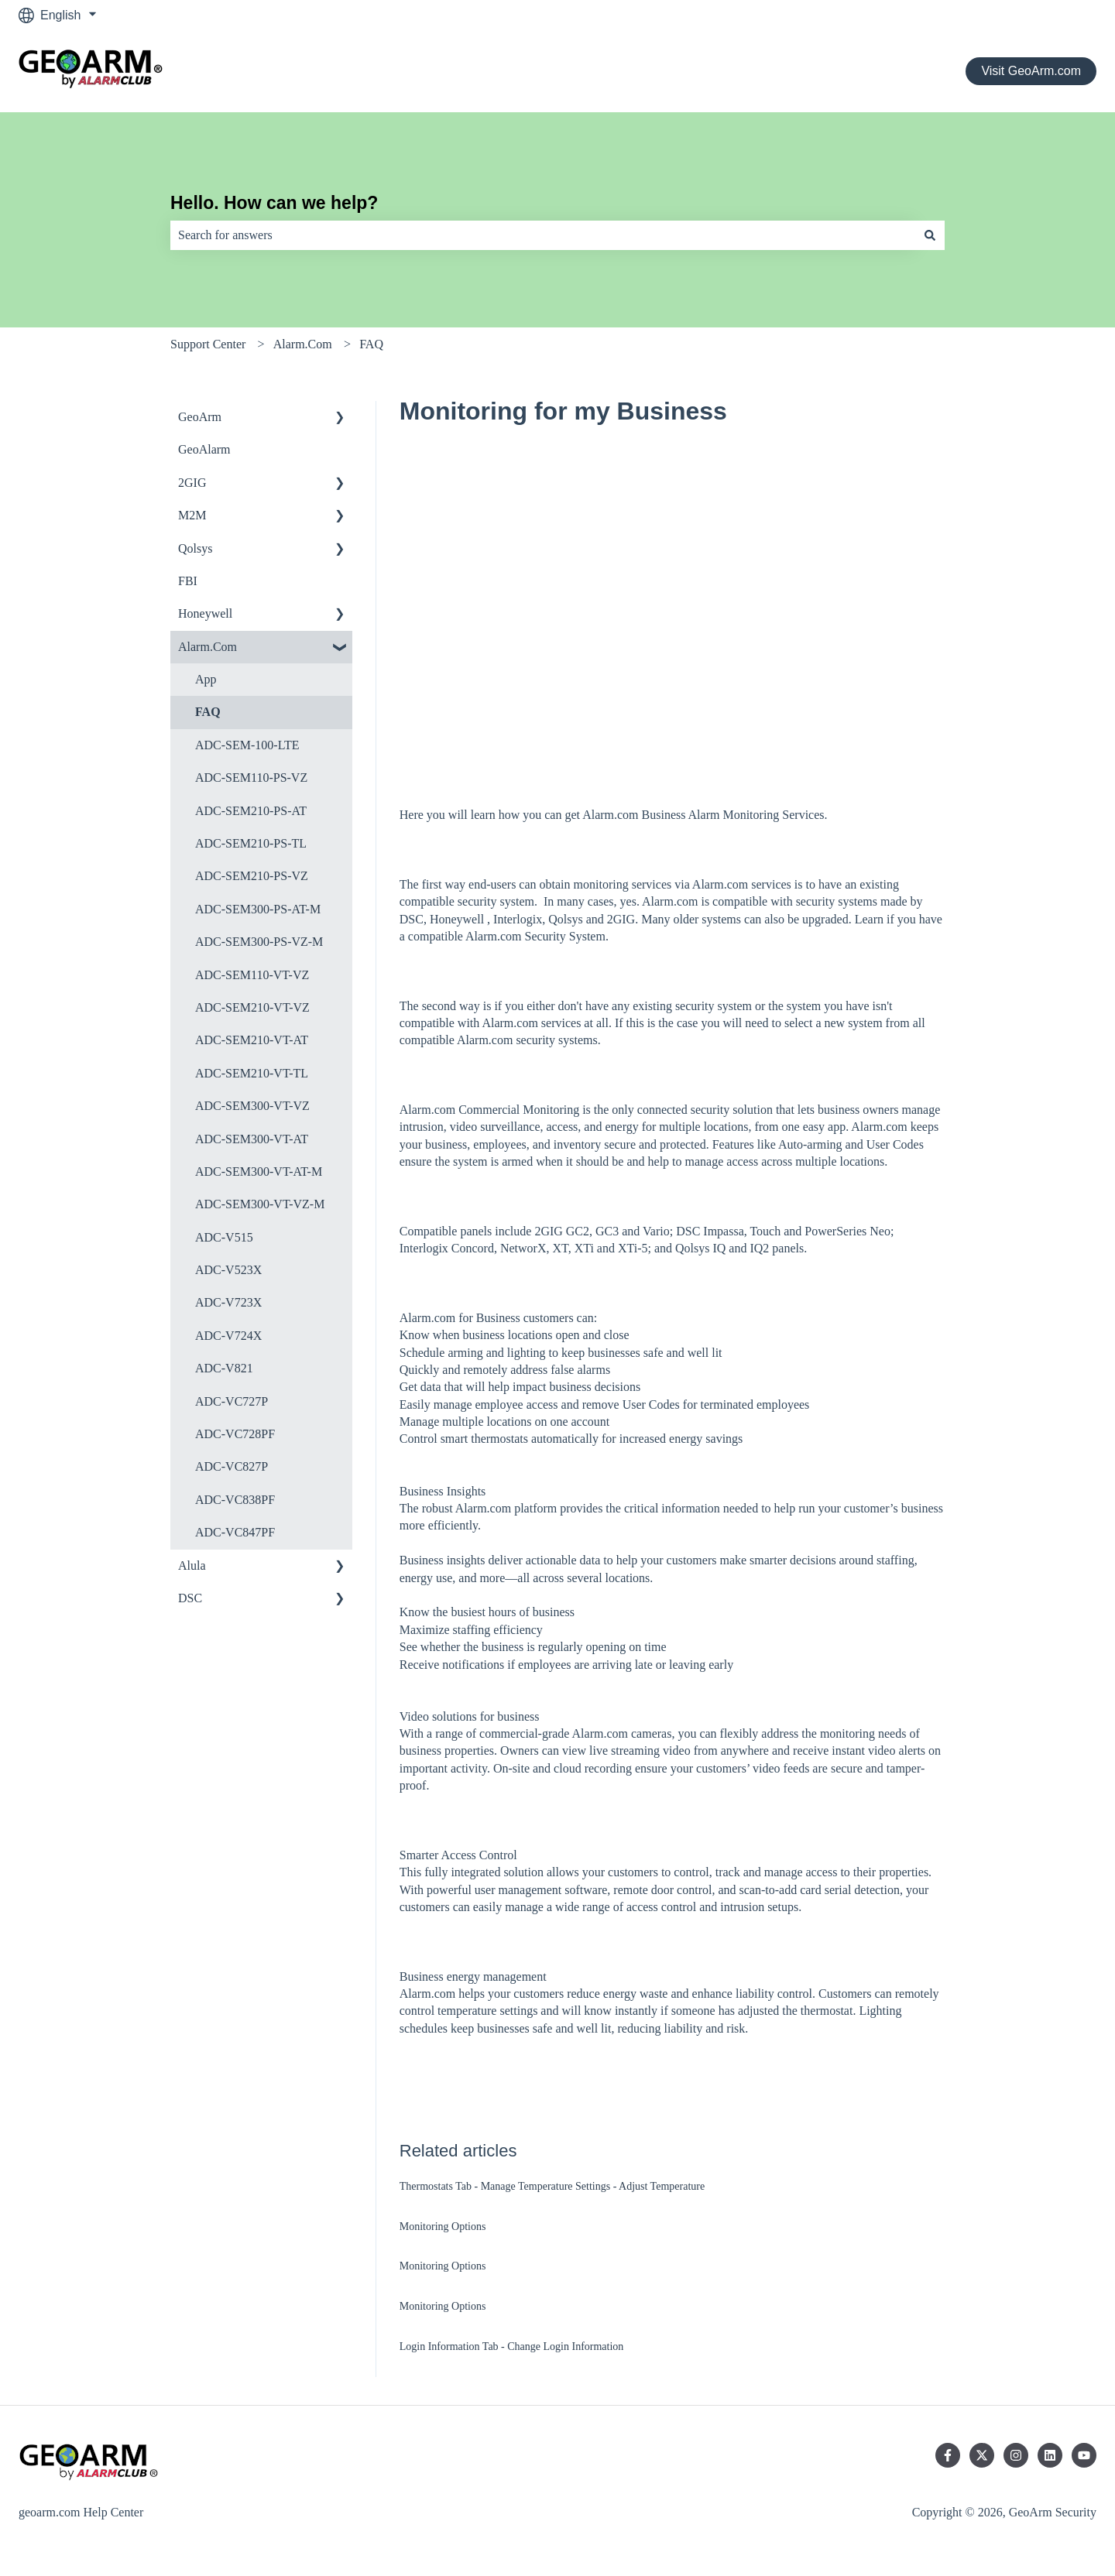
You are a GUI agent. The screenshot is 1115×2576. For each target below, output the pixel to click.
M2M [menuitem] (192, 515)
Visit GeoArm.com (1031, 70)
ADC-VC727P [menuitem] (231, 1401)
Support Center (207, 344)
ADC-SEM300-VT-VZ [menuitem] (252, 1105)
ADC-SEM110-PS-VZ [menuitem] (251, 777)
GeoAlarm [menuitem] (204, 449)
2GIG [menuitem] (192, 482)
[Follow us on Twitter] (981, 2455)
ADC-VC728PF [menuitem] (235, 1433)
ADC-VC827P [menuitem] (231, 1466)
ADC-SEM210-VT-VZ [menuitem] (252, 1007)
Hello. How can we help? (274, 203)
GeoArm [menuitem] (199, 416)
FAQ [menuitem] (208, 711)
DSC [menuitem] (190, 1598)
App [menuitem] (206, 679)
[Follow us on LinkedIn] (1050, 2455)
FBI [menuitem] (187, 580)
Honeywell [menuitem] (205, 613)
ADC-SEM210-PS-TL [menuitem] (251, 843)
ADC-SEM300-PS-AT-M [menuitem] (258, 909)
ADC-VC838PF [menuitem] (235, 1499)
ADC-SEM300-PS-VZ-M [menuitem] (259, 941)
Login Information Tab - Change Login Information (512, 2346)
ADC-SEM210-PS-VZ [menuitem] (251, 875)
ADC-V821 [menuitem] (224, 1368)
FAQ (371, 344)
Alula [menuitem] (192, 1565)
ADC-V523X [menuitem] (228, 1269)
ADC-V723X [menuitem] (228, 1302)
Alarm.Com (302, 344)
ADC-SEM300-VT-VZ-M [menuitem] (259, 1204)
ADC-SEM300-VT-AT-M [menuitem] (258, 1171)
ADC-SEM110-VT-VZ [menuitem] (252, 974)
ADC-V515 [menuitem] (224, 1237)
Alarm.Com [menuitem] (207, 646)
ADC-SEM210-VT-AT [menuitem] (251, 1039)
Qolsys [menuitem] (195, 548)
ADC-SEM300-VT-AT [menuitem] (251, 1139)
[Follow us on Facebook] (947, 2455)
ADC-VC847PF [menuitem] (235, 1532)
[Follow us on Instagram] (1016, 2455)
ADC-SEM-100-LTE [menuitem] (247, 745)
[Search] (930, 235)
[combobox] (542, 235)
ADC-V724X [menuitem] (228, 1335)
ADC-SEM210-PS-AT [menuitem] (251, 810)
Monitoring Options (443, 2226)
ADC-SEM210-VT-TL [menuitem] (251, 1073)
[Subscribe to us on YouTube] (1084, 2455)
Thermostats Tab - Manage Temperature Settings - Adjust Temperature (552, 2186)
